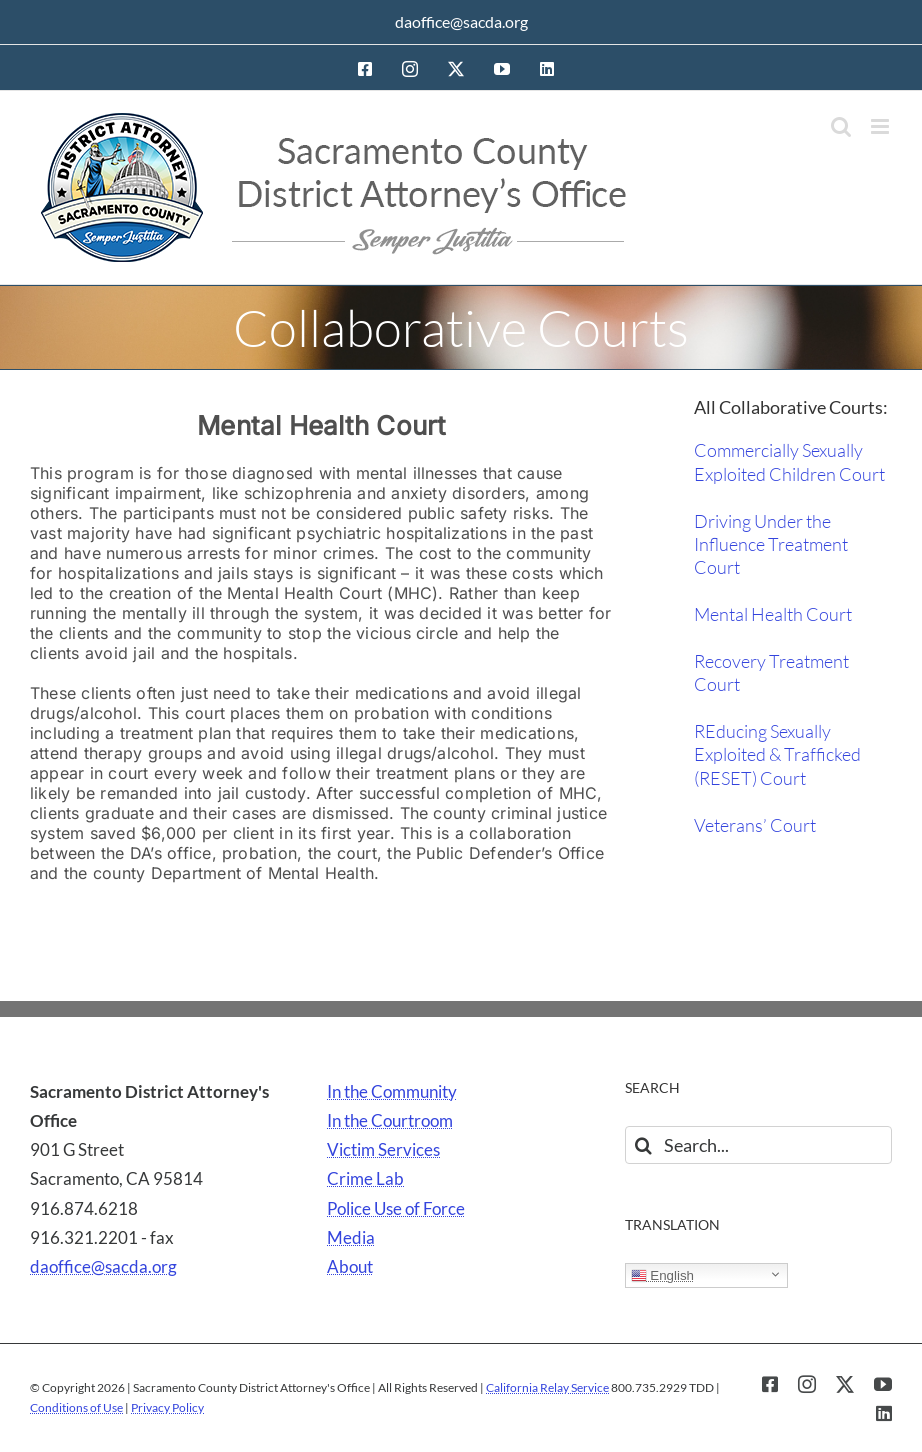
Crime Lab (365, 1178)
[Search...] (758, 1145)
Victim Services (383, 1149)
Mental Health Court (773, 614)
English (662, 1276)
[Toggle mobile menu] (881, 126)
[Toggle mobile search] (841, 126)
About (350, 1266)
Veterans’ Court (755, 825)
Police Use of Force (396, 1208)
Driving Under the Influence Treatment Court (771, 544)
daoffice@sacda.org (461, 21)
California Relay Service (547, 1387)
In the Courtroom (390, 1120)
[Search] (644, 1145)
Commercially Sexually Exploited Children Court (789, 461)
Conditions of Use (76, 1407)
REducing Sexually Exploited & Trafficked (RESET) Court (777, 754)
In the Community (392, 1091)
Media (351, 1237)
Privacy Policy (167, 1407)
